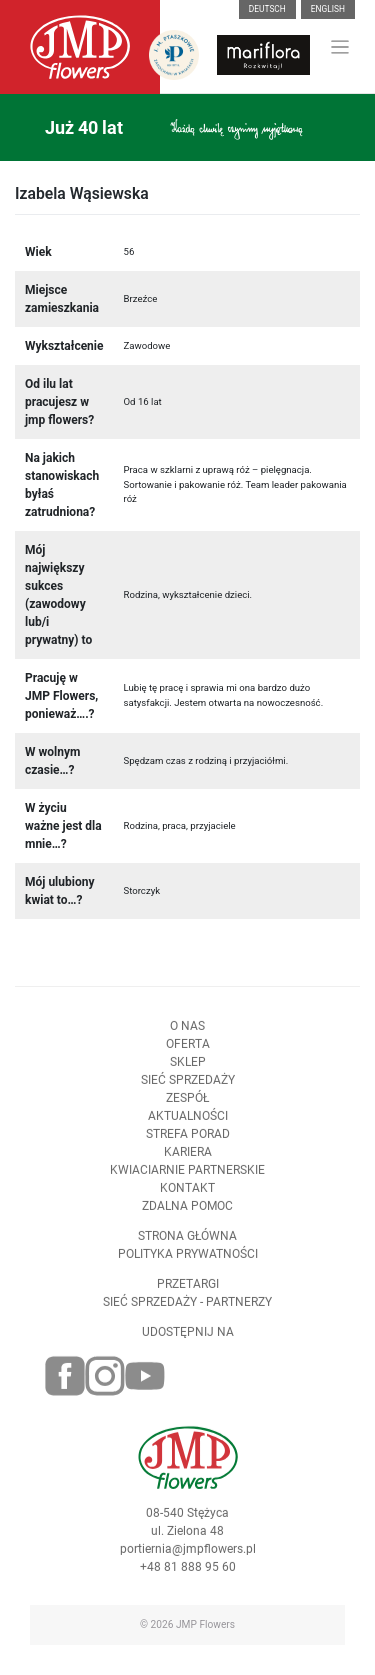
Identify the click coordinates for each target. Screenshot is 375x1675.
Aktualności (188, 1122)
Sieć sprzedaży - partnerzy (187, 1308)
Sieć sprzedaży (188, 1086)
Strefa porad (188, 1140)
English (328, 9)
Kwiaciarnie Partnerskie (187, 1176)
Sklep (188, 1068)
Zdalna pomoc (187, 1212)
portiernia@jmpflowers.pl (188, 1556)
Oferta (188, 1050)
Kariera (188, 1158)
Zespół (187, 1104)
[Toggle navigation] (340, 47)
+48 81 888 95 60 (188, 1574)
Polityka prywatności (188, 1260)
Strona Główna (187, 1242)
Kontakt (187, 1194)
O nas (187, 1032)
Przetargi (188, 1290)
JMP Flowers (205, 1624)
